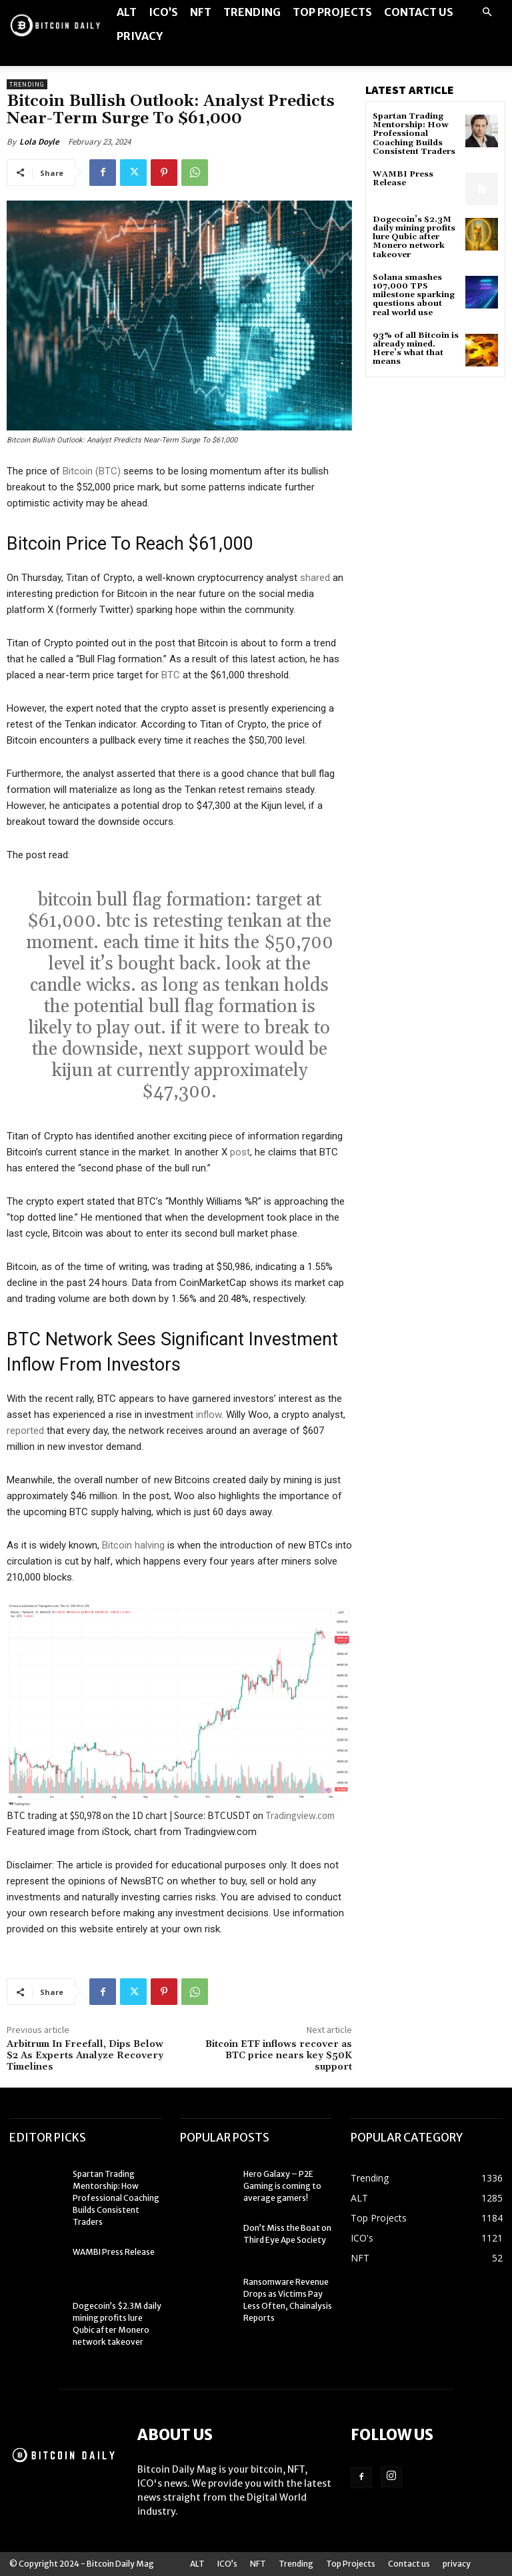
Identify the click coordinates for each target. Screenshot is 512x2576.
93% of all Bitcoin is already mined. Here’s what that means (416, 348)
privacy (140, 36)
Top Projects (332, 12)
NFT (200, 12)
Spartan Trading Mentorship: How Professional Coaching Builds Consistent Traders (414, 134)
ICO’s (163, 12)
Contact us (418, 12)
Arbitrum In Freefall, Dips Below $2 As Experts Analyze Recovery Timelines (85, 2055)
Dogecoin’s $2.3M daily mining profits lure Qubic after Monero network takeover (414, 237)
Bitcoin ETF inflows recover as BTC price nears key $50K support (278, 2055)
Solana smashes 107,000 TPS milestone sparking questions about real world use (414, 295)
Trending (252, 12)
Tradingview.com (300, 1815)
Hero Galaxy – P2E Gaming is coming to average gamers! (282, 2186)
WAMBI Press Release (403, 178)
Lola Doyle (39, 141)
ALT (127, 12)
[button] (487, 12)
